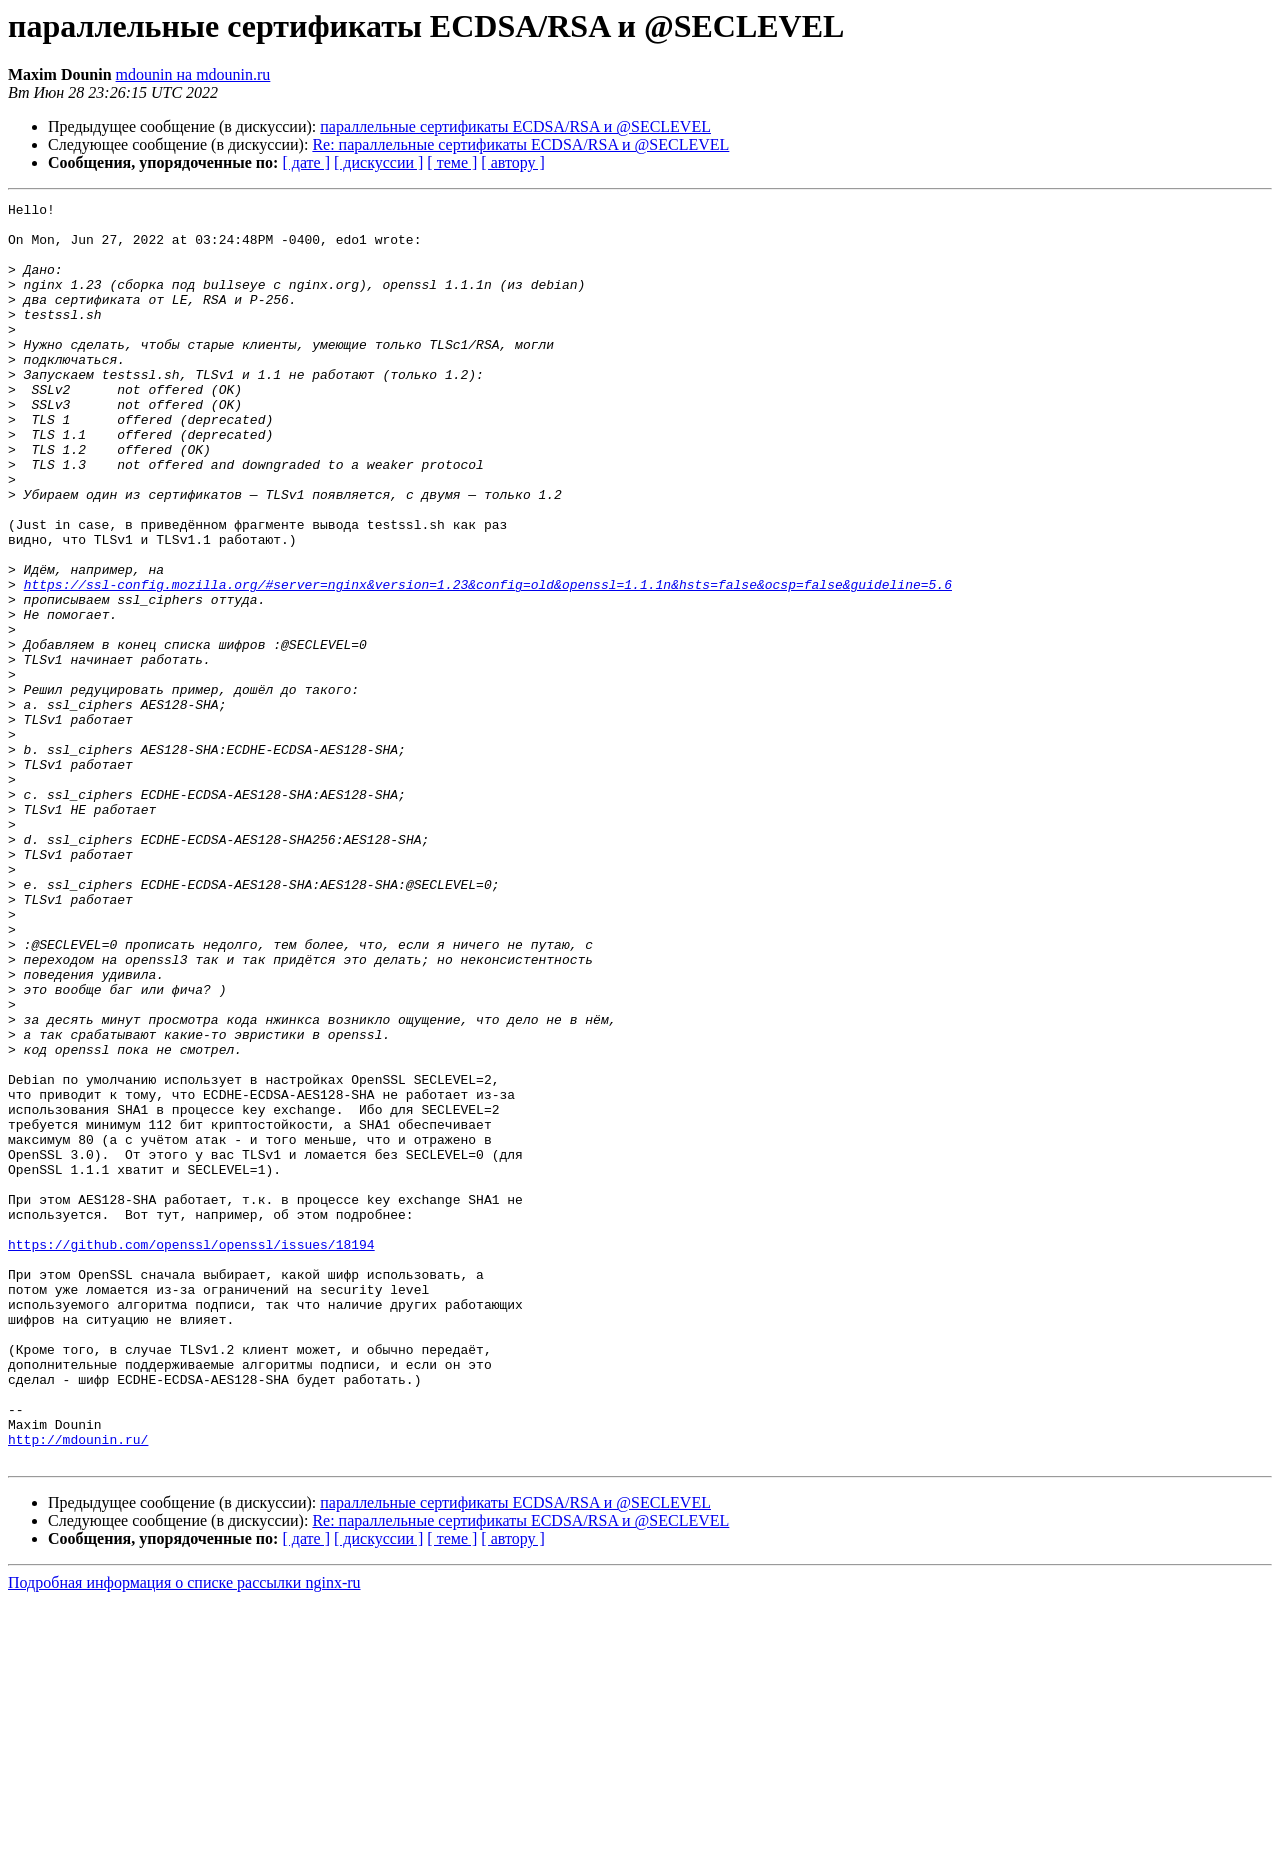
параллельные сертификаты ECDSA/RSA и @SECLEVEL (515, 126)
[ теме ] (452, 162)
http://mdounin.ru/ (78, 1688)
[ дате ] (306, 162)
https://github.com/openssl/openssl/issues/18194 (191, 1454)
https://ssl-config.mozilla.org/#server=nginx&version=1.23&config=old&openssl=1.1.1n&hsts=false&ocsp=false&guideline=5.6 (488, 662)
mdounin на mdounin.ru (193, 74)
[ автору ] (512, 162)
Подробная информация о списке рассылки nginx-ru (184, 1834)
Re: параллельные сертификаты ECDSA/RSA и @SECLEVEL (520, 144)
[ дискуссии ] (378, 162)
